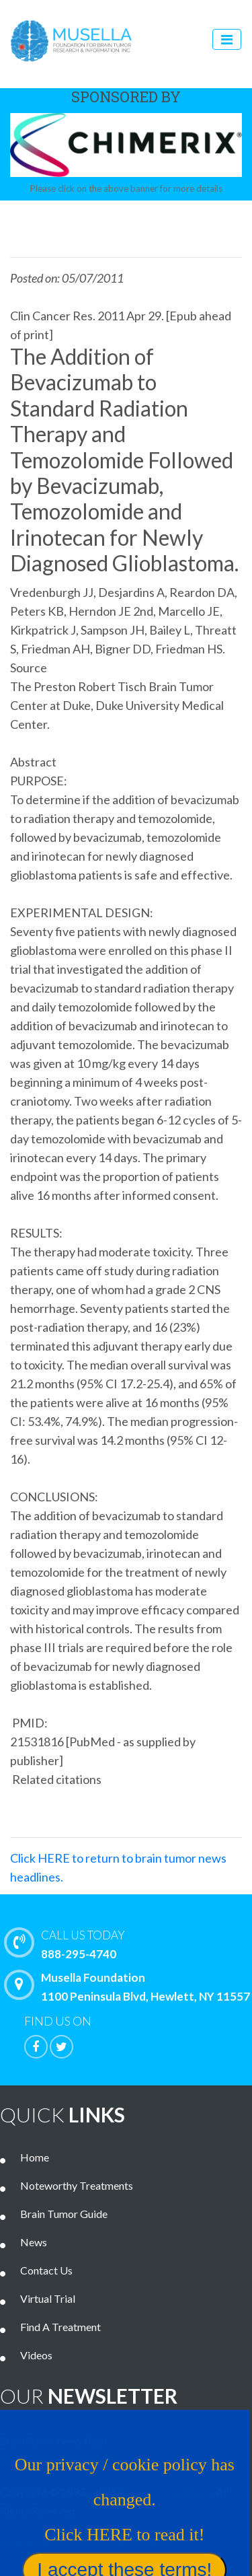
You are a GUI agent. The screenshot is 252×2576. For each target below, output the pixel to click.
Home (34, 2157)
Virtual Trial (47, 2298)
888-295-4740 (131, 1943)
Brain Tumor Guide (64, 2213)
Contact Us (46, 2270)
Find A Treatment (60, 2326)
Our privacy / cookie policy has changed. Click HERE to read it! (120, 2504)
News (33, 2241)
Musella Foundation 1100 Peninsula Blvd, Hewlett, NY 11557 (130, 1986)
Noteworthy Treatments (76, 2185)
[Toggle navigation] (226, 39)
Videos (36, 2355)
